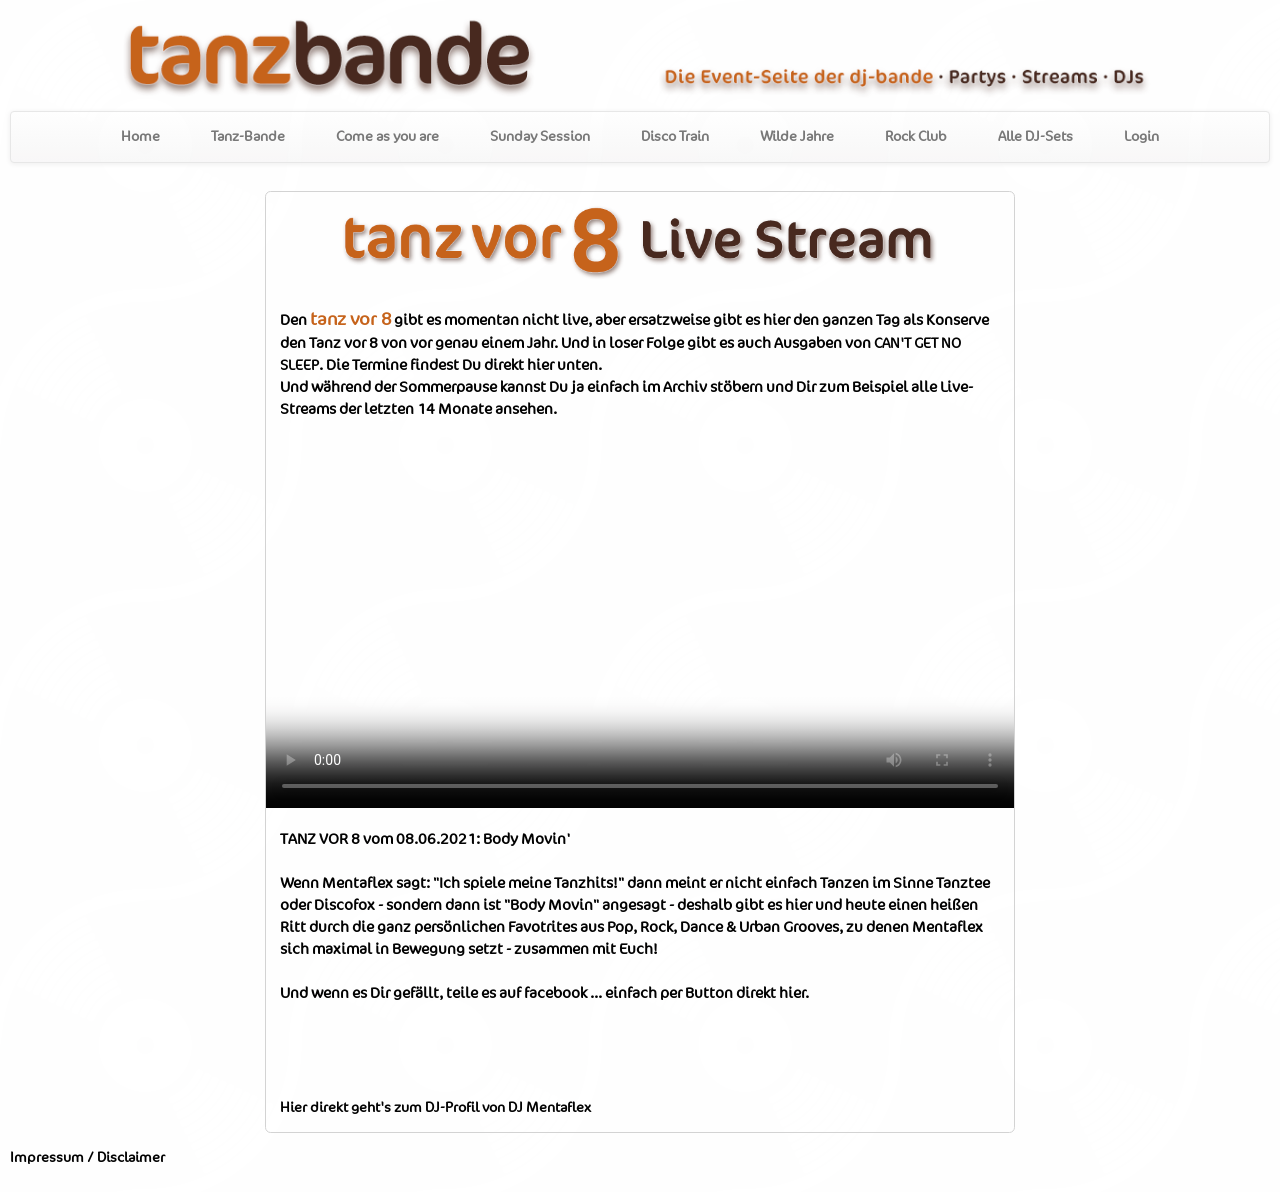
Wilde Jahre (797, 137)
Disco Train (675, 137)
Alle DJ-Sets (1035, 137)
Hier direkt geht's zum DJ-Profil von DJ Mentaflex (435, 1108)
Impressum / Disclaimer (87, 1158)
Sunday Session (540, 137)
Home (140, 137)
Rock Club (916, 137)
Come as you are (387, 137)
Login (1141, 137)
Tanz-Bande (248, 137)
